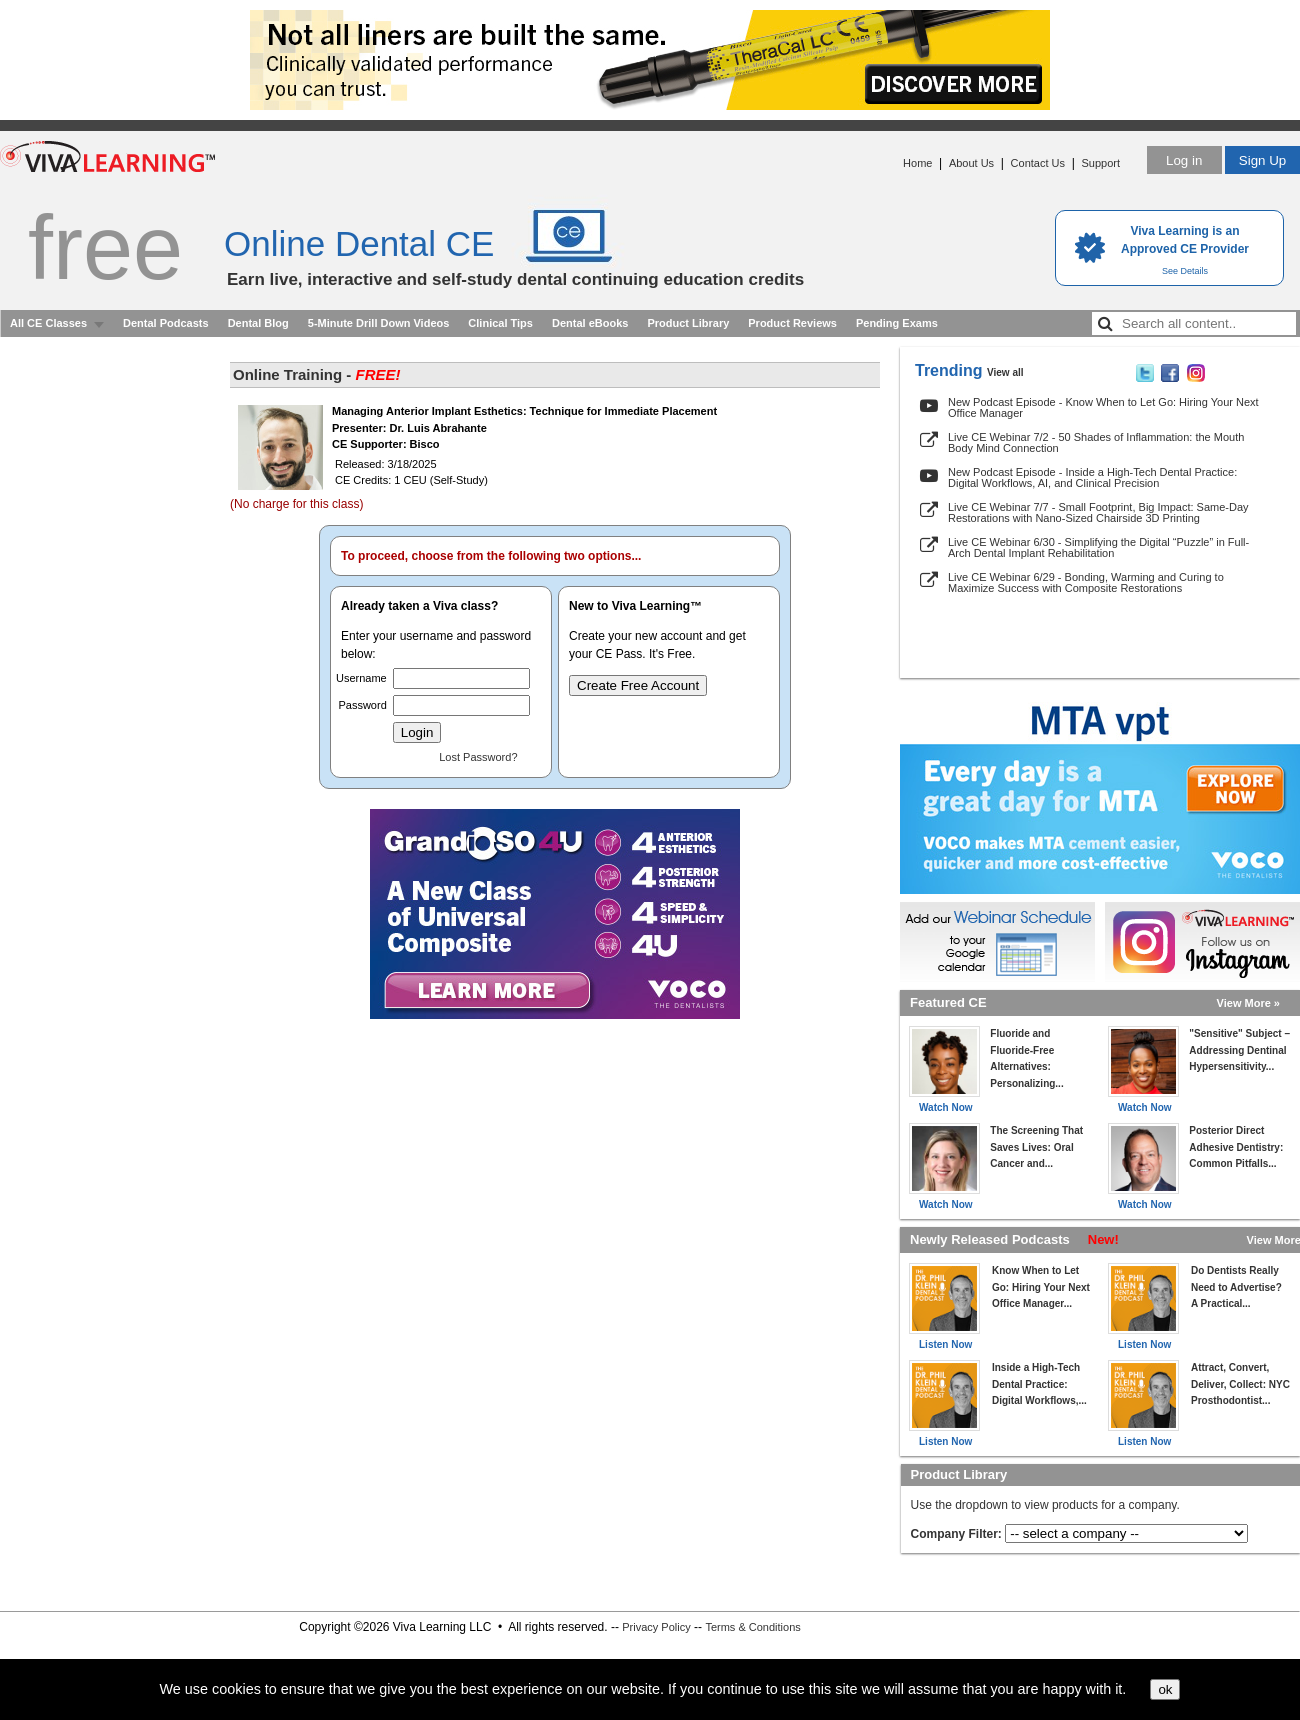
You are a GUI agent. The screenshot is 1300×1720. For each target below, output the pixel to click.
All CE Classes (48, 323)
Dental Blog (258, 323)
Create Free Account (638, 685)
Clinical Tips (500, 323)
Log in (1184, 160)
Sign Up (1262, 160)
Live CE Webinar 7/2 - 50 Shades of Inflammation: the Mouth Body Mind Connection (1096, 442)
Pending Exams (897, 323)
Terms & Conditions (752, 1627)
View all (1005, 372)
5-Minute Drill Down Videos (379, 323)
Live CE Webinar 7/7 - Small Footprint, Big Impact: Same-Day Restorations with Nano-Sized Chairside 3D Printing (1098, 512)
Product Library (688, 323)
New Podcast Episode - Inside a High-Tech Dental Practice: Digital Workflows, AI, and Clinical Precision (1092, 477)
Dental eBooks (590, 323)
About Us (971, 163)
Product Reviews (792, 323)
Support (1100, 163)
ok (1165, 1689)
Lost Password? (478, 757)
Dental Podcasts (166, 323)
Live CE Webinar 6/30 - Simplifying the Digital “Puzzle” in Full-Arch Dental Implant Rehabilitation (1098, 547)
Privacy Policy (656, 1627)
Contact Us (1038, 163)
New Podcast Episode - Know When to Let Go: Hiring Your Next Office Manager (1103, 407)
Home (917, 163)
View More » (1248, 1003)
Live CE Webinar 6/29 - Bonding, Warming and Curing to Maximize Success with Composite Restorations (1086, 582)
